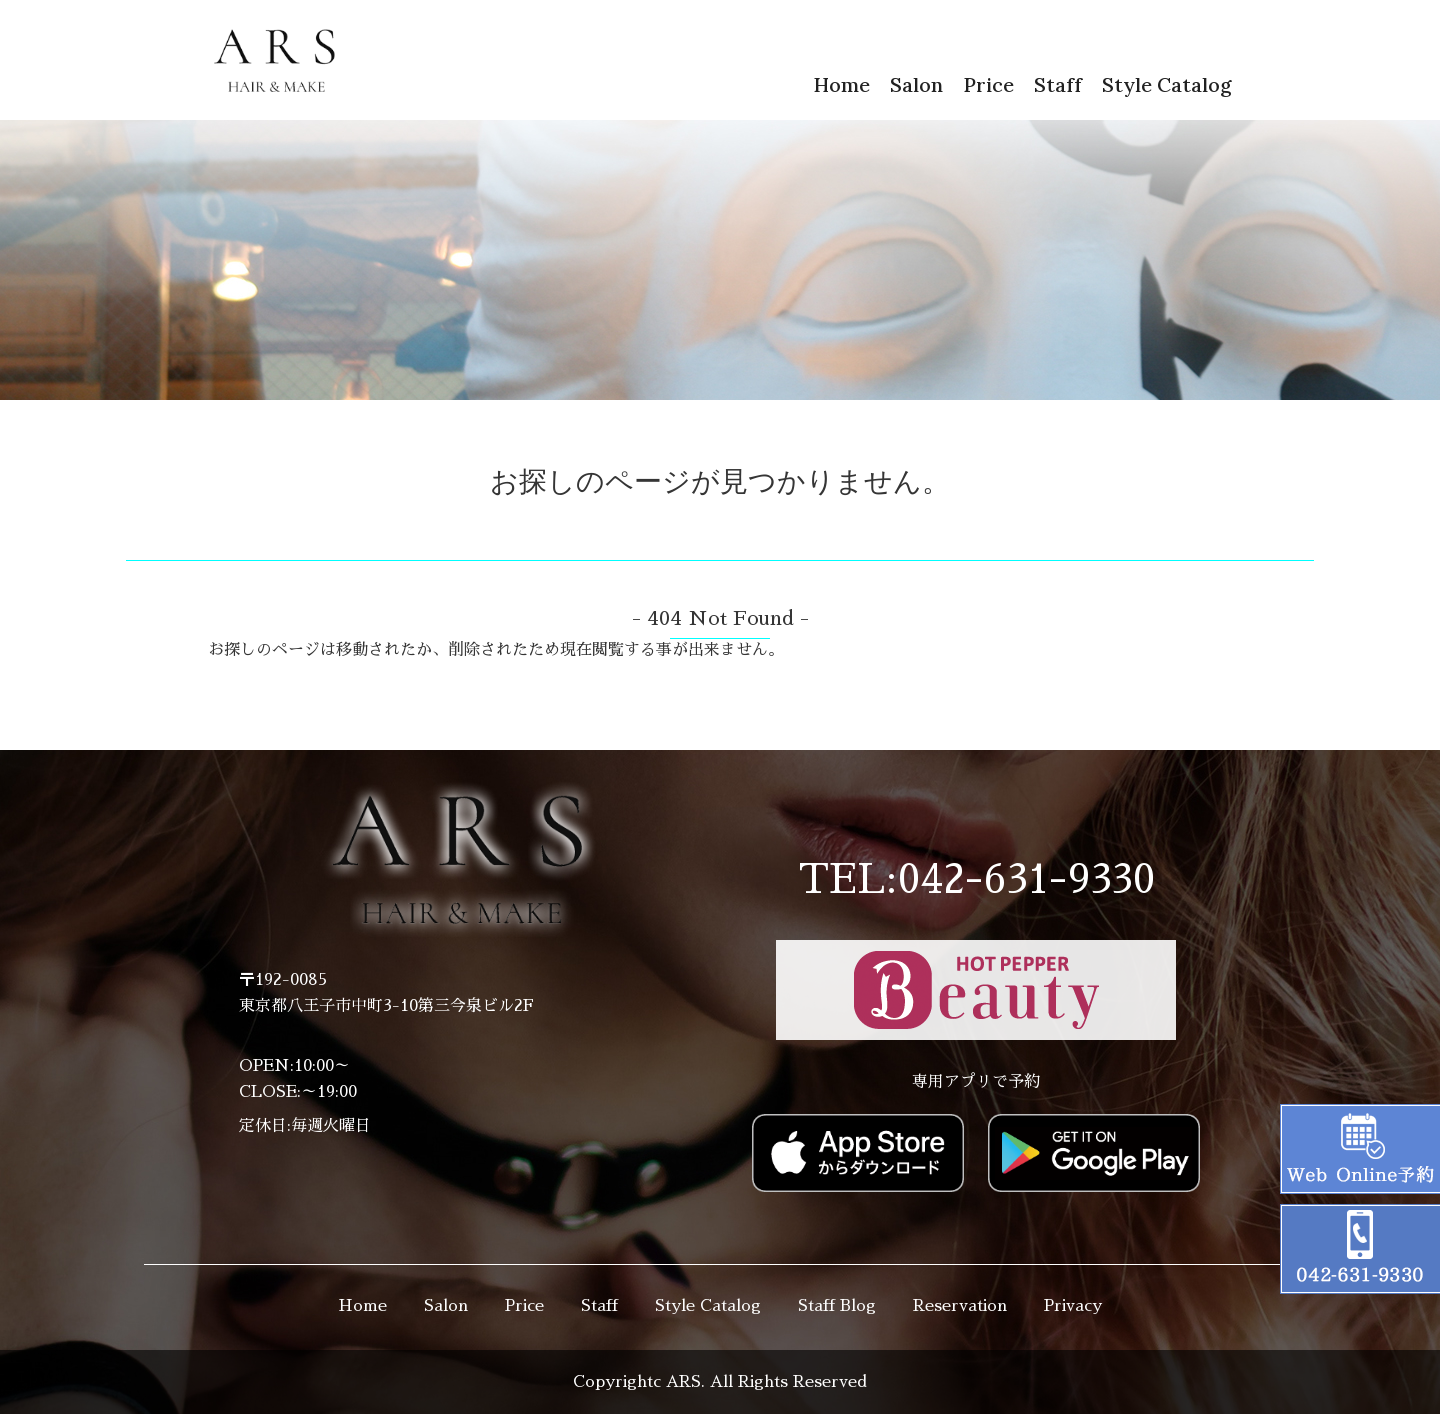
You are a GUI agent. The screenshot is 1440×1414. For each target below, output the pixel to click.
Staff (1058, 84)
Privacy (1073, 1306)
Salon (916, 84)
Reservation (960, 1306)
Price (988, 84)
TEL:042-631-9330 (976, 880)
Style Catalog (1167, 84)
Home (841, 84)
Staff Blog (837, 1306)
